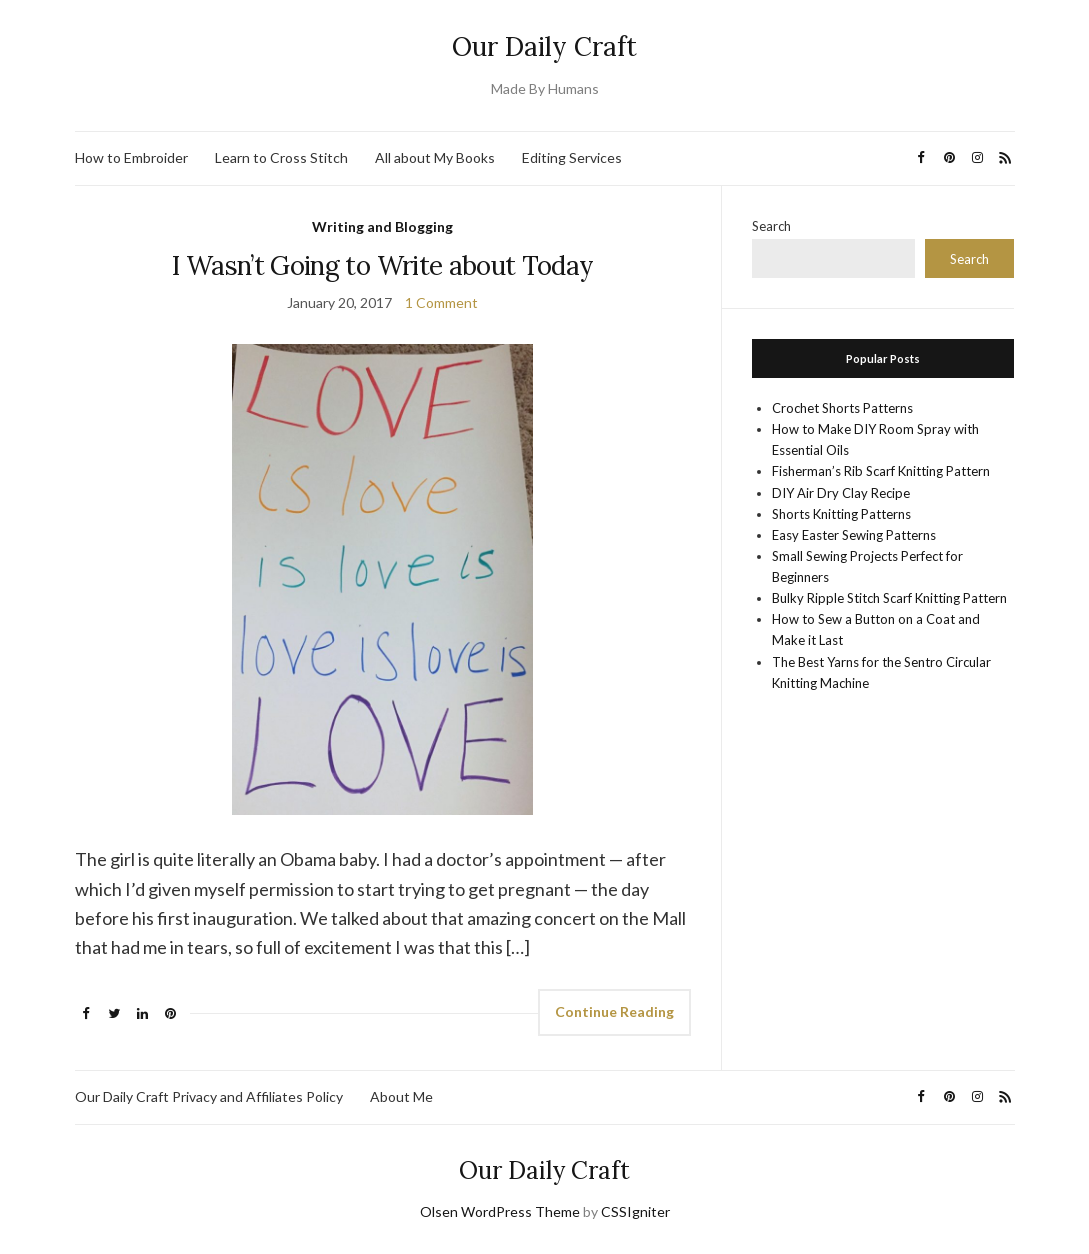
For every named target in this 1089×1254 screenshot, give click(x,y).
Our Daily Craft (544, 46)
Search (771, 226)
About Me (401, 1096)
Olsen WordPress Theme (500, 1211)
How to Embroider (131, 157)
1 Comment (441, 302)
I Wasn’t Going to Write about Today (382, 265)
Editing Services (572, 157)
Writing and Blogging (382, 226)
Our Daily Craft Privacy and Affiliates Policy (209, 1096)
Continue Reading (614, 1011)
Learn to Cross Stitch (281, 157)
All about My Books (435, 157)
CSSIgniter (635, 1211)
